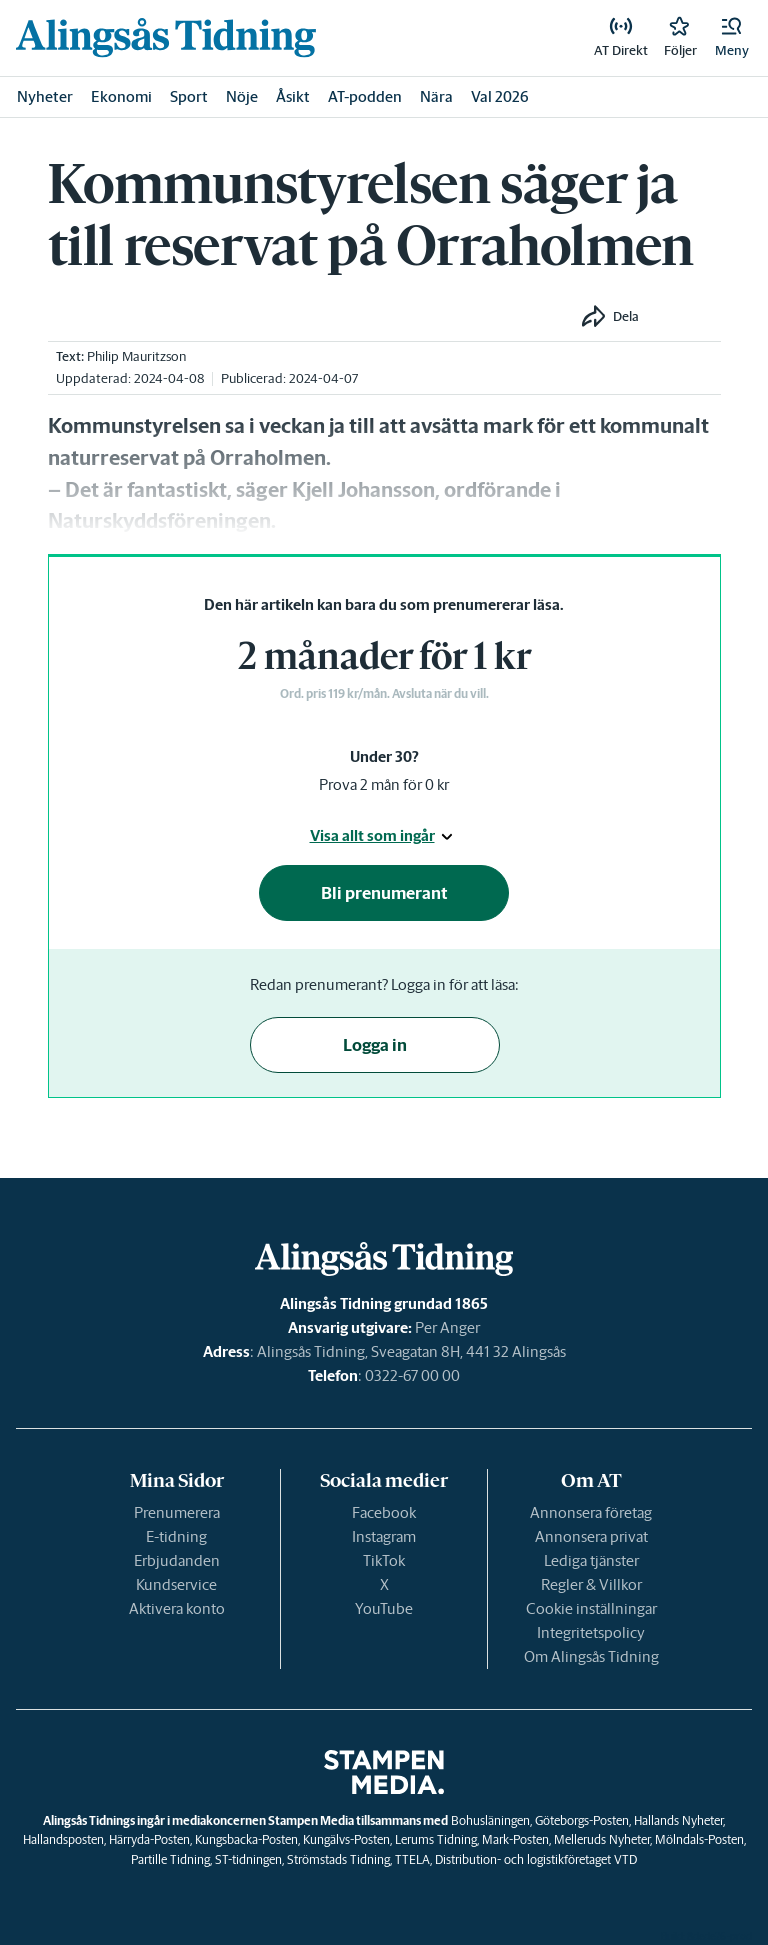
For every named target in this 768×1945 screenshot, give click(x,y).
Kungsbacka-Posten (246, 1839)
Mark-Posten (515, 1839)
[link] (166, 37)
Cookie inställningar (591, 1608)
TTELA (412, 1859)
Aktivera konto (177, 1608)
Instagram (384, 1536)
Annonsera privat (591, 1536)
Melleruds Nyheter (602, 1839)
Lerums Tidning (436, 1839)
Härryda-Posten (149, 1839)
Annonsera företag (591, 1512)
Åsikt (293, 96)
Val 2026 (500, 96)
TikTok (384, 1560)
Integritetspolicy (591, 1632)
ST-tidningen (248, 1859)
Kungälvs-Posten (346, 1839)
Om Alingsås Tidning (591, 1656)
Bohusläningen (490, 1820)
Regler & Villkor (591, 1584)
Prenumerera (177, 1512)
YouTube (384, 1608)
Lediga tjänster (591, 1560)
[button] (732, 38)
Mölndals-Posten (699, 1839)
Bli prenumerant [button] (384, 893)
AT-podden (365, 96)
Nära (436, 96)
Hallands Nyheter (678, 1820)
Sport (189, 96)
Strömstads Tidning (338, 1859)
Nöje (242, 96)
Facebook (384, 1512)
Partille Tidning (170, 1859)
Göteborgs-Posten (582, 1820)
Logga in (375, 1045)
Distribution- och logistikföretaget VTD (536, 1859)
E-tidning (176, 1536)
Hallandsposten (63, 1839)
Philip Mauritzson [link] (136, 356)
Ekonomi (121, 96)
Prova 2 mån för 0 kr (384, 784)
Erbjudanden (177, 1560)
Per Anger (447, 1327)
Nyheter (45, 96)
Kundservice (176, 1584)
